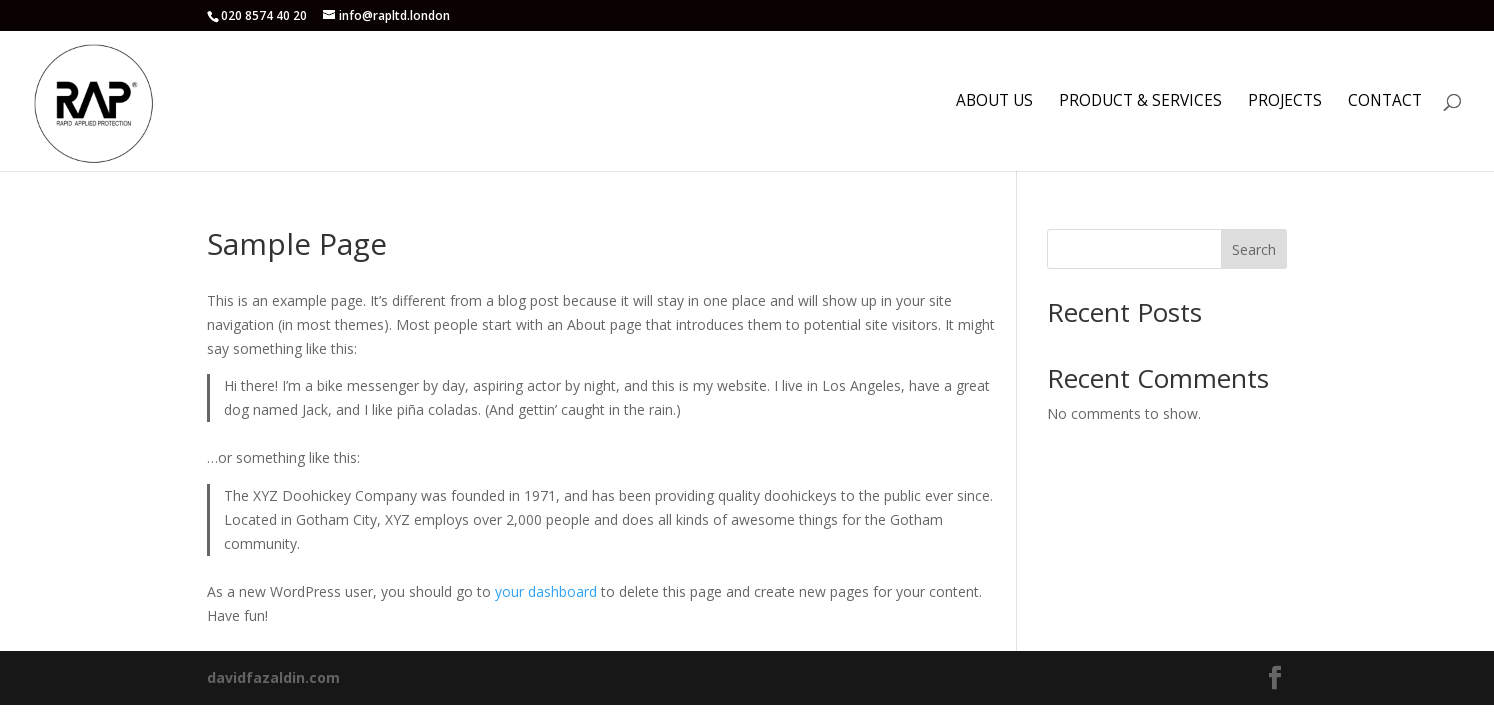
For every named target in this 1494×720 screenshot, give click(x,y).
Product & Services (1140, 102)
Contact (1385, 102)
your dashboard (546, 591)
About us (994, 102)
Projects (1285, 102)
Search (1254, 249)
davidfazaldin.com (273, 677)
